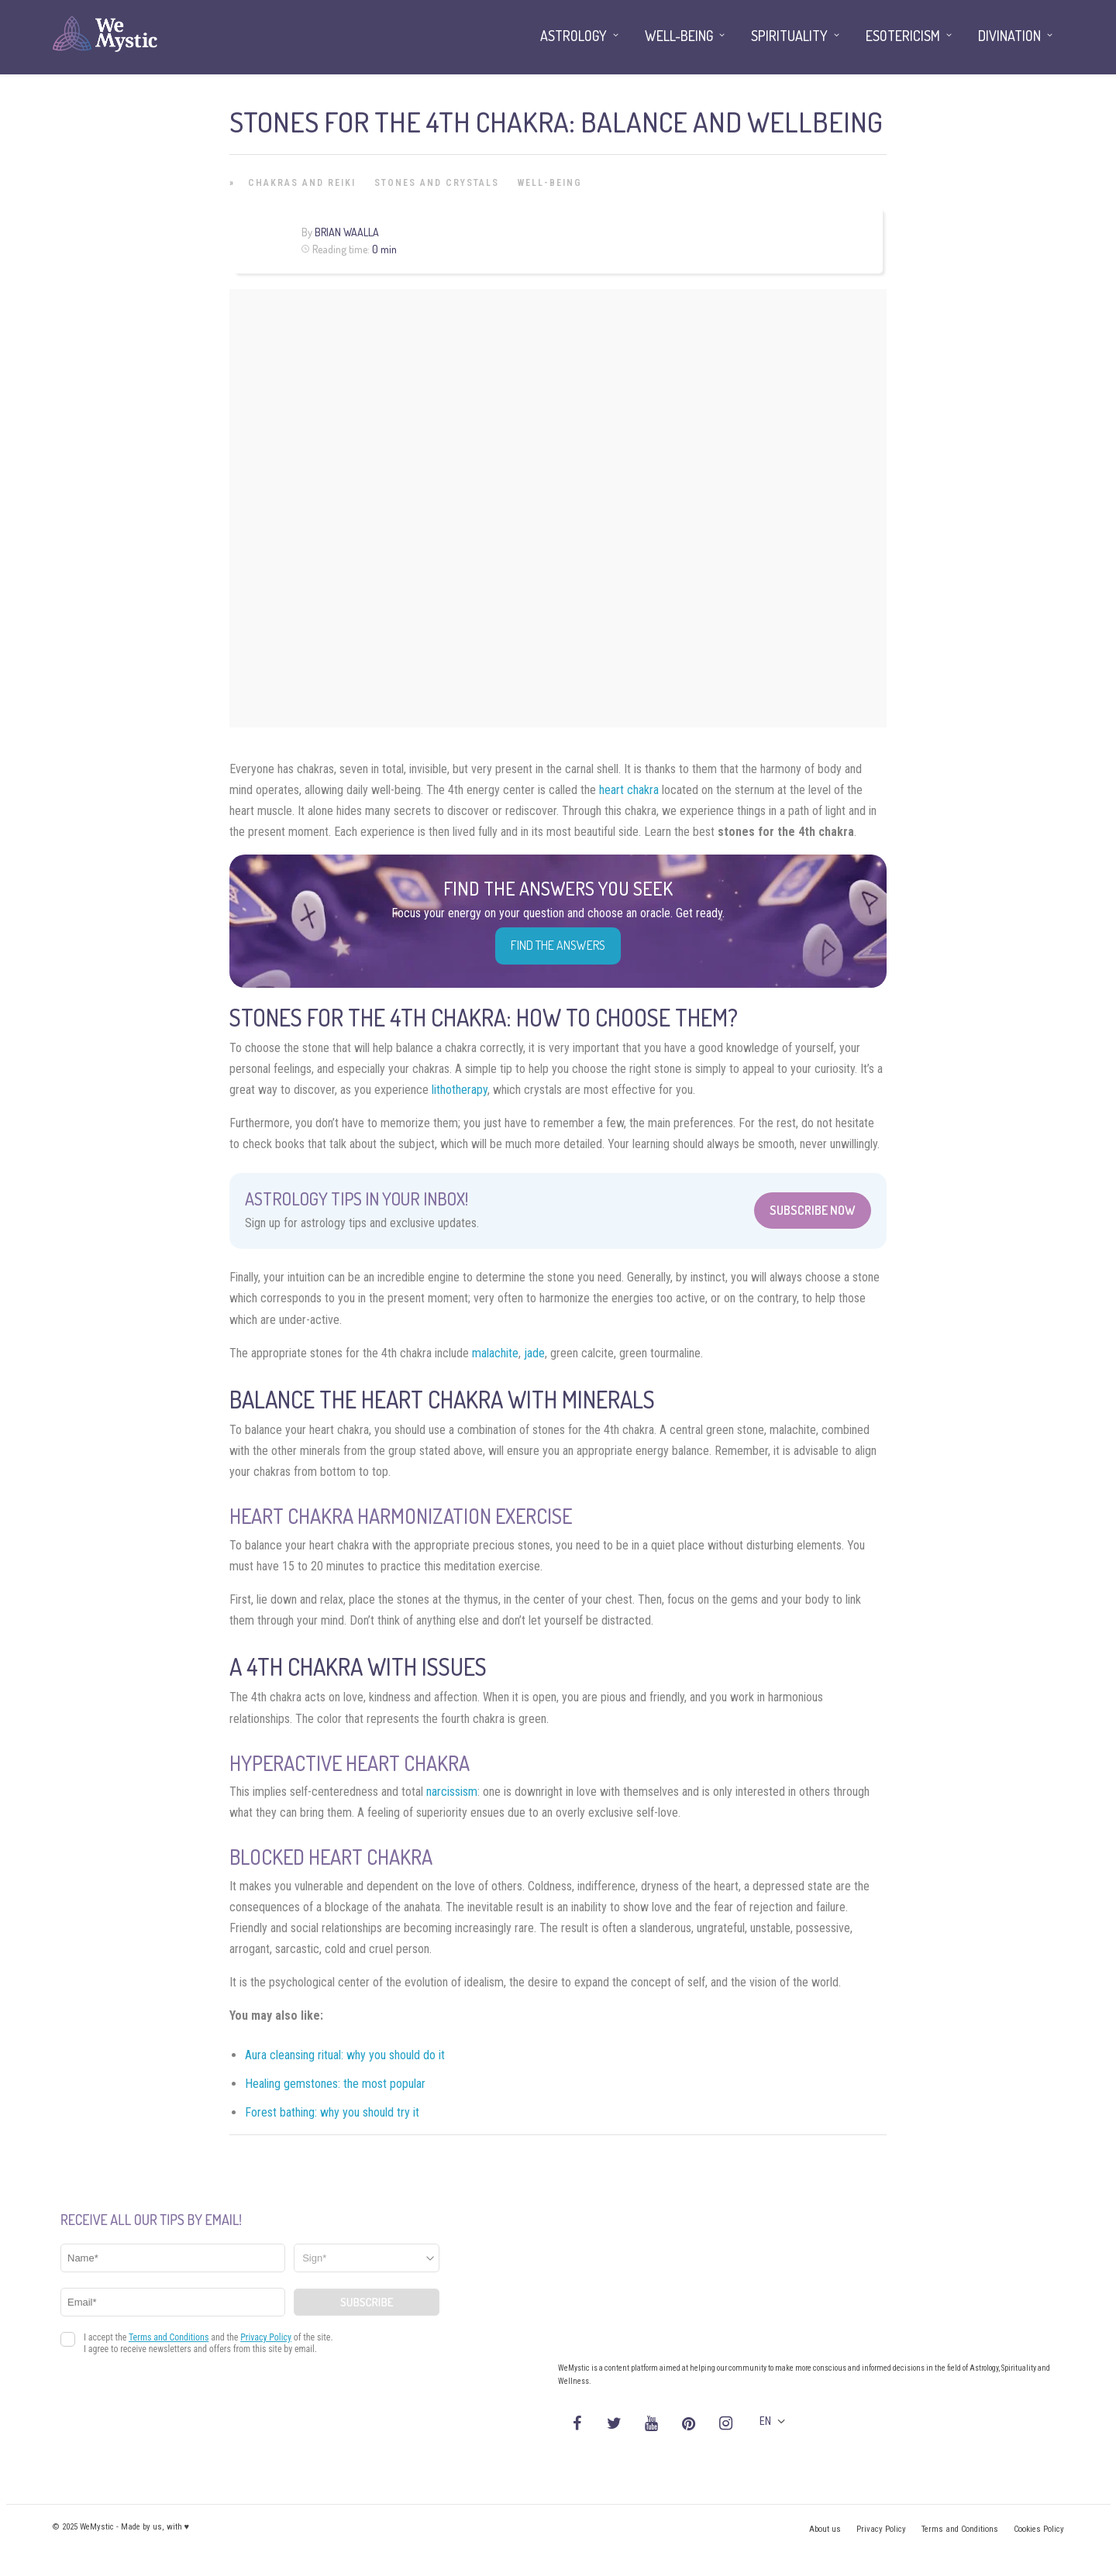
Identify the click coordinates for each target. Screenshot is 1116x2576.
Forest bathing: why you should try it (332, 2112)
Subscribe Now (813, 1210)
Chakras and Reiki (302, 182)
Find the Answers (558, 945)
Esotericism (903, 35)
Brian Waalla (347, 232)
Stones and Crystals (436, 182)
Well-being (550, 182)
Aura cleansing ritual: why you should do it (345, 2055)
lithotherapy (459, 1089)
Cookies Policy (1039, 2529)
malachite (495, 1353)
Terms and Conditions (959, 2529)
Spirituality (789, 35)
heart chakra (629, 789)
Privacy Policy (881, 2529)
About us (825, 2529)
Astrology (573, 35)
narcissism (451, 1791)
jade (534, 1353)
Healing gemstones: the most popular (335, 2083)
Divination (1009, 35)
